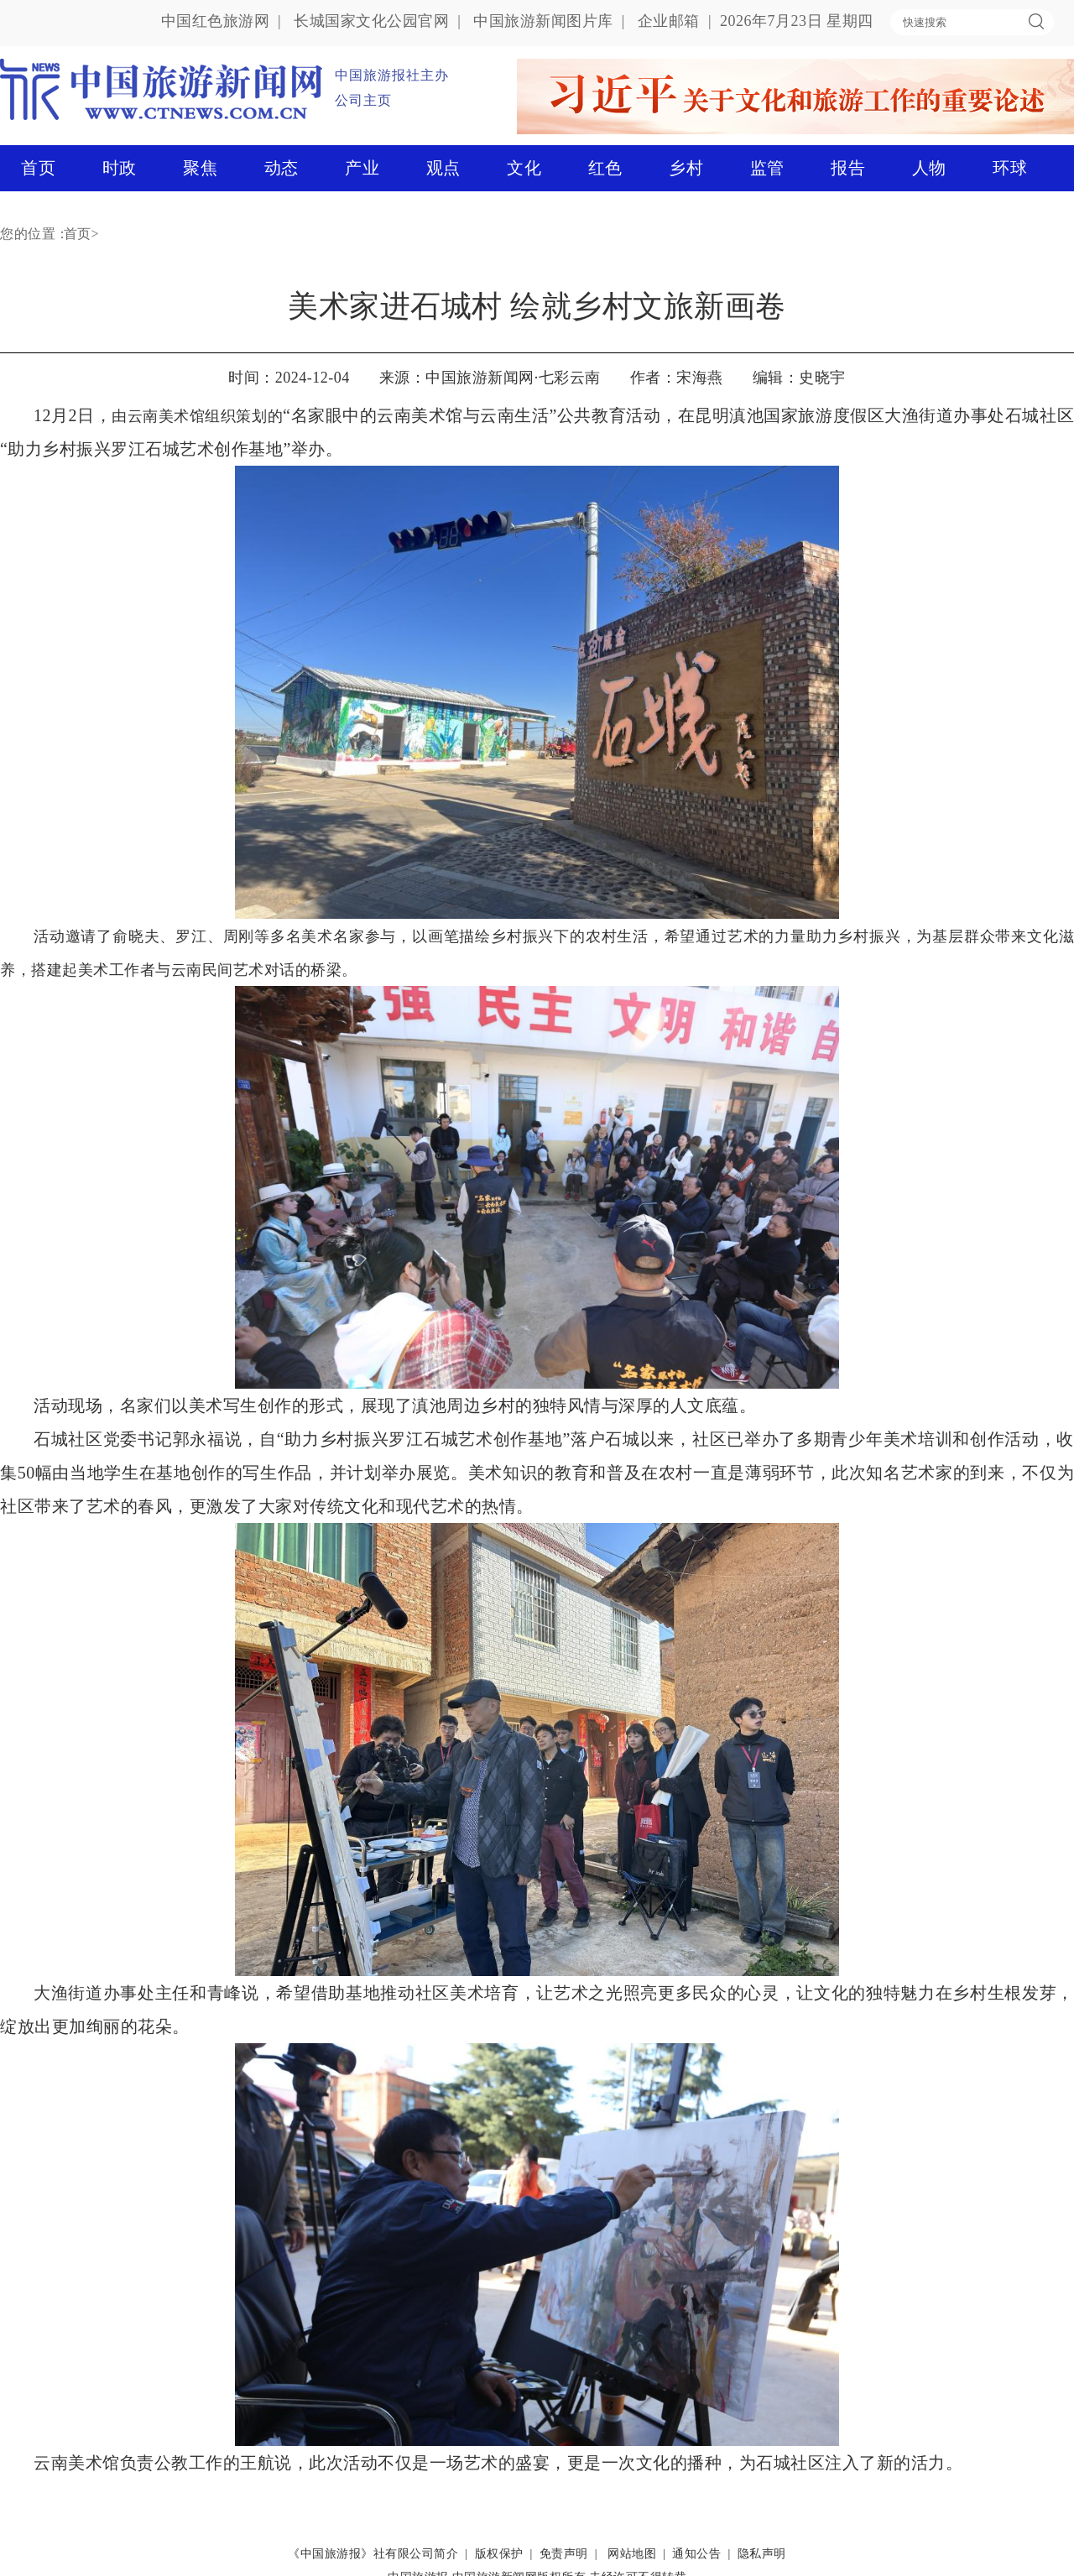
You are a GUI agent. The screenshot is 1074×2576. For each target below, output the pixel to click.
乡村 (686, 168)
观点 (443, 168)
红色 (605, 168)
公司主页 (363, 100)
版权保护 (499, 2553)
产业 (362, 168)
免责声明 (564, 2553)
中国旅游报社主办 (392, 75)
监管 (767, 168)
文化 (524, 168)
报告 (848, 168)
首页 (38, 168)
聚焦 (200, 168)
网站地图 (631, 2553)
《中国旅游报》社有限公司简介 (373, 2553)
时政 (119, 168)
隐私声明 (762, 2553)
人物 (929, 168)
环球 (1010, 168)
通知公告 (696, 2553)
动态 (281, 168)
